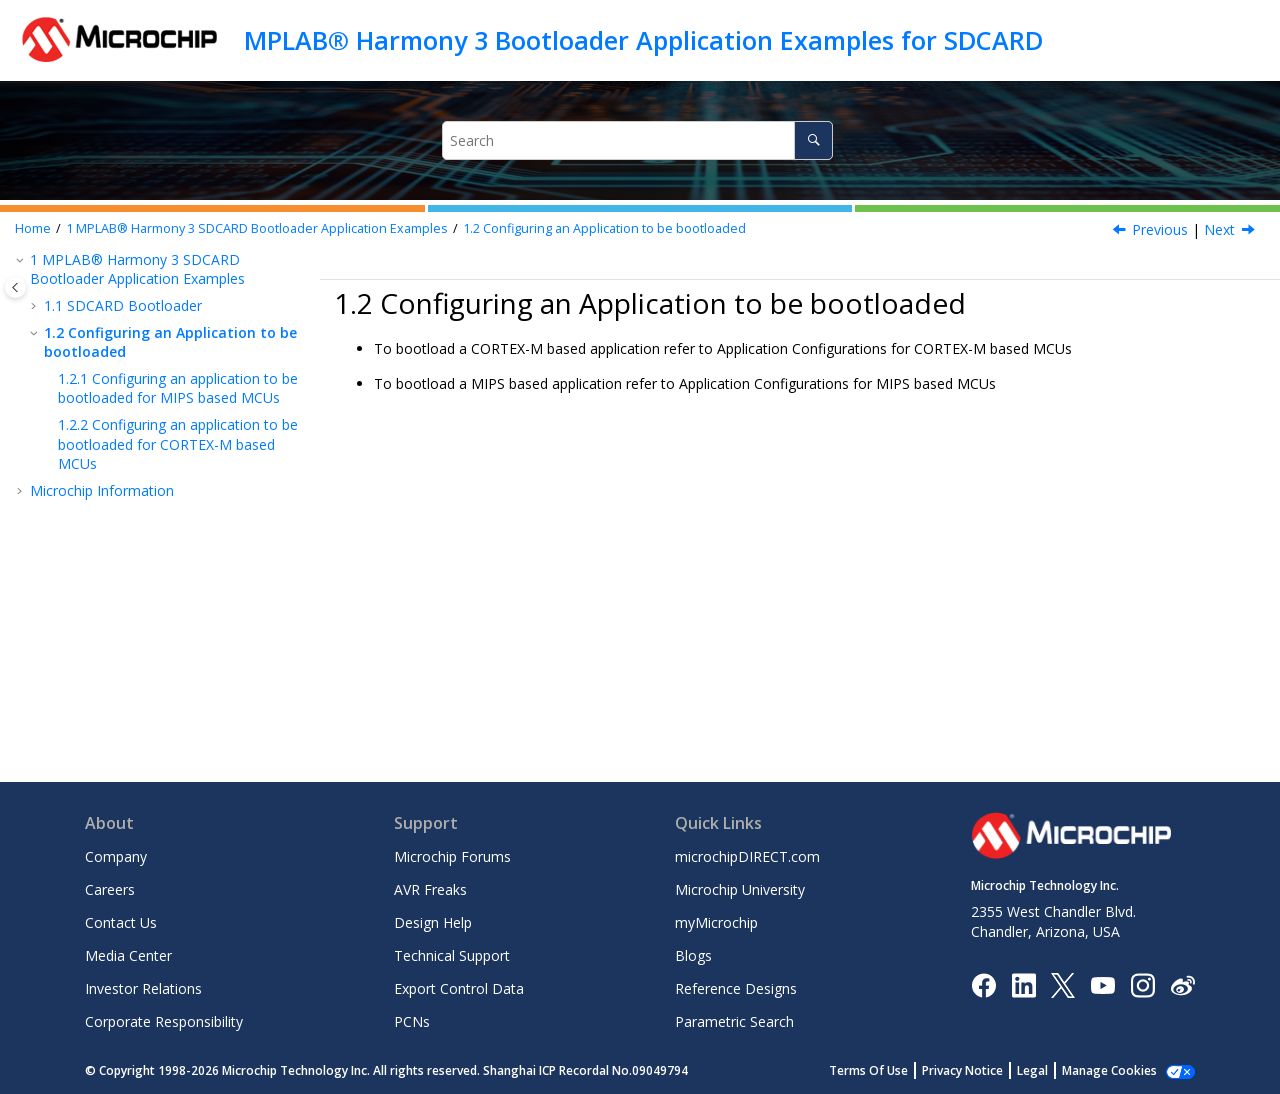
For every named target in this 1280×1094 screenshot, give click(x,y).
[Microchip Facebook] (983, 983)
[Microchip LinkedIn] (1023, 983)
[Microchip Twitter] (1063, 983)
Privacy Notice (962, 1070)
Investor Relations (143, 988)
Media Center (128, 955)
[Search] (813, 140)
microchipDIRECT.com (747, 856)
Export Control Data (459, 988)
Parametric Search (734, 1021)
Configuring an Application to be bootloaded (604, 228)
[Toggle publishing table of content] (15, 287)
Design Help (433, 922)
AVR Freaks (430, 889)
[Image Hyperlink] (1102, 984)
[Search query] (637, 140)
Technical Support (452, 955)
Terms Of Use (868, 1070)
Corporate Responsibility (164, 1021)
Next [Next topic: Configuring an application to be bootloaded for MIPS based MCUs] (1219, 229)
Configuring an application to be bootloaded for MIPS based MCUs (178, 388)
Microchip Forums (452, 856)
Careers (110, 889)
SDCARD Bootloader (123, 305)
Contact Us (121, 922)
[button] (22, 260)
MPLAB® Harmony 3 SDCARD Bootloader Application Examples (257, 228)
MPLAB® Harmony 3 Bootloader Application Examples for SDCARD (643, 40)
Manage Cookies (1109, 1070)
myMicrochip (716, 922)
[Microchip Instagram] (1142, 983)
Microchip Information (102, 490)
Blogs (693, 955)
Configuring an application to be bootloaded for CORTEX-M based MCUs (178, 444)
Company (116, 856)
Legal (1032, 1070)
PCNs (412, 1021)
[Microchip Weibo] (1182, 984)
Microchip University (740, 889)
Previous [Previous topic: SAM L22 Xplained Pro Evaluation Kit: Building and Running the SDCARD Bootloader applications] (1160, 229)
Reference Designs (736, 988)
